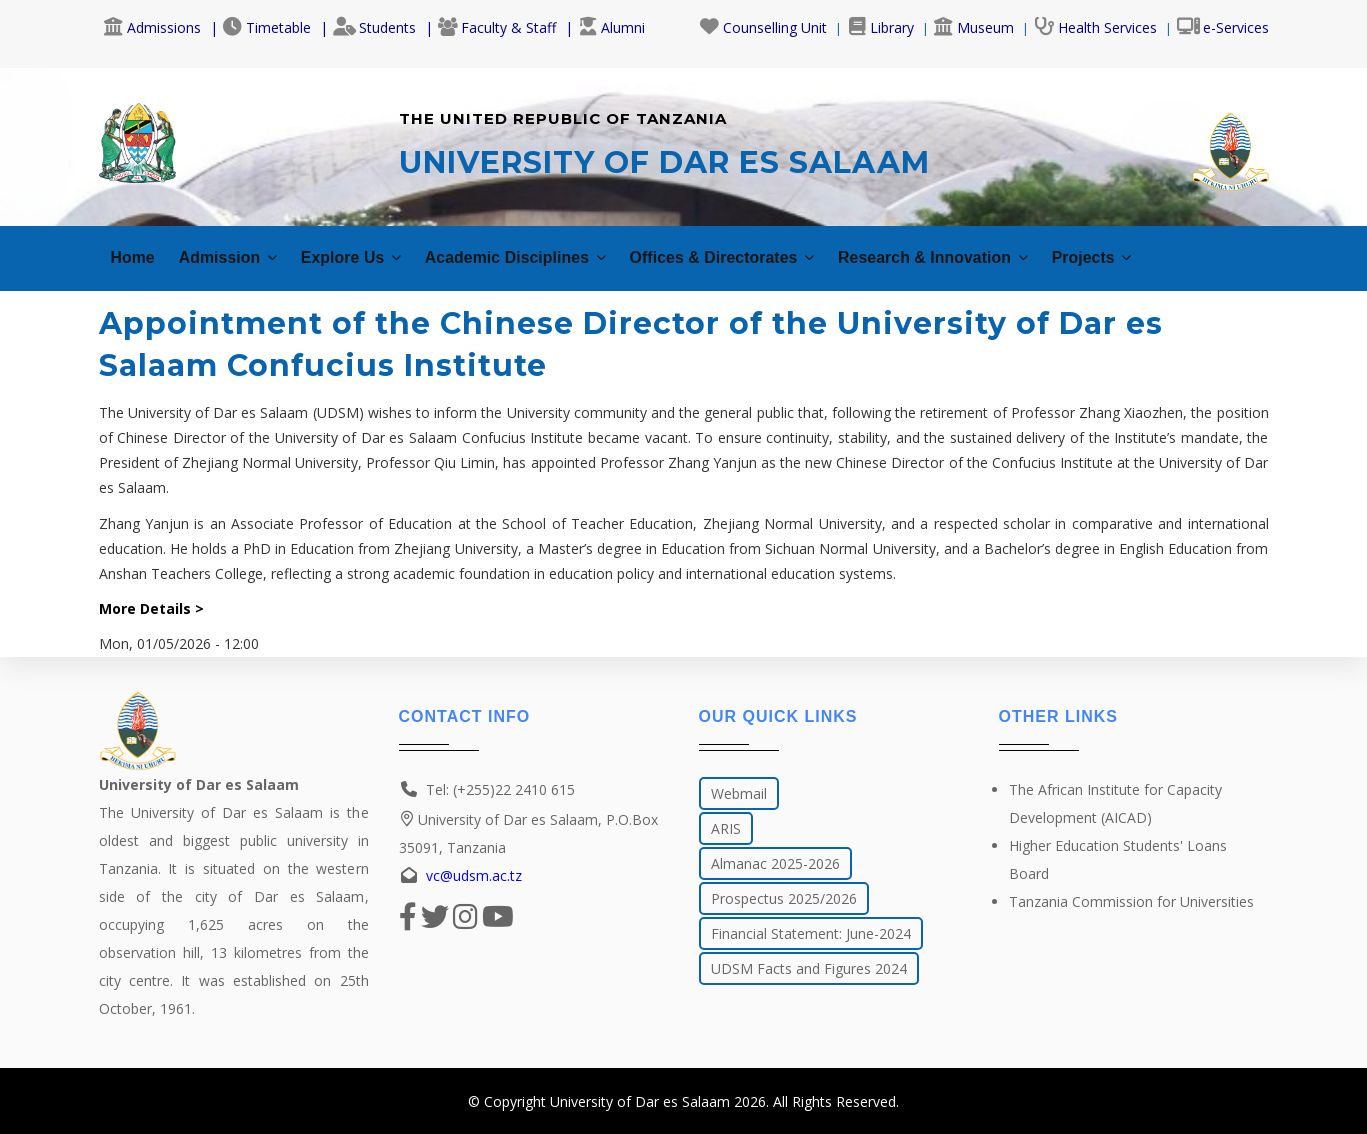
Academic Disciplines (549, 247)
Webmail (739, 793)
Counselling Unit (763, 27)
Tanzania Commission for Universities (1131, 901)
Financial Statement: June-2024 (811, 933)
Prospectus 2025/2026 (784, 898)
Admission (236, 247)
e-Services (1223, 27)
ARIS (726, 828)
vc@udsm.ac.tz (474, 875)
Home (135, 247)
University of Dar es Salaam (640, 1101)
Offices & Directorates (777, 247)
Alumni (611, 27)
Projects (1183, 247)
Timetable (267, 27)
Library (880, 27)
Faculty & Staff (497, 27)
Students (374, 27)
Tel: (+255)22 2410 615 (500, 789)
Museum (974, 27)
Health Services (1095, 27)
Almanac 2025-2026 (775, 863)
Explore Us (370, 247)
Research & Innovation (1010, 247)
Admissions (152, 27)
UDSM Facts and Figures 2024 (809, 968)
